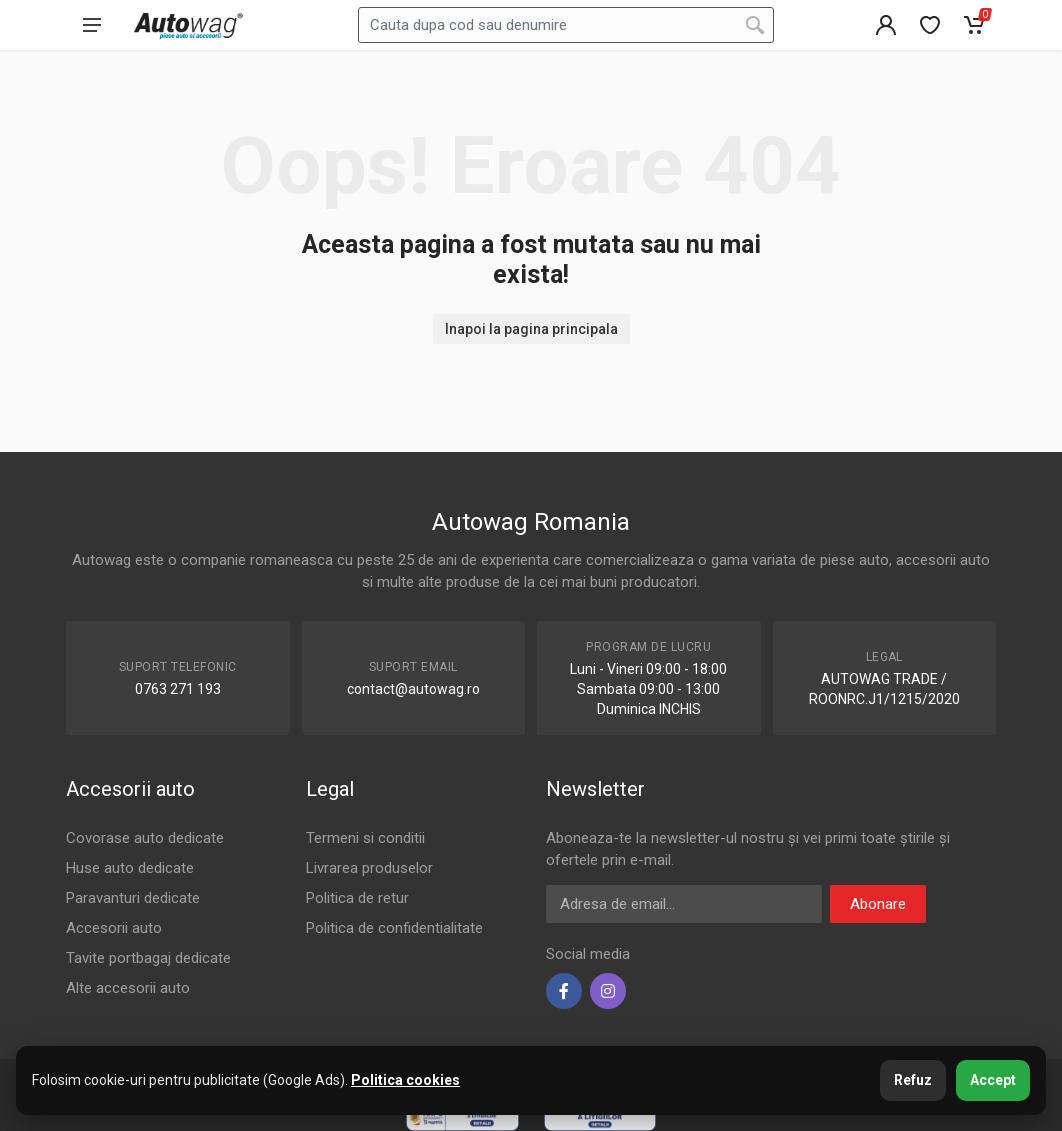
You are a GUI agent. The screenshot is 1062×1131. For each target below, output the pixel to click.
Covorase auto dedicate (145, 838)
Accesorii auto (114, 928)
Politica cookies (405, 1080)
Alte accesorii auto (128, 988)
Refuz (913, 1080)
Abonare (878, 904)
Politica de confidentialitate (394, 928)
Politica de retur (357, 898)
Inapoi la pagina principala (531, 329)
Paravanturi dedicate (133, 898)
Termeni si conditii (365, 838)
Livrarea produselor (369, 868)
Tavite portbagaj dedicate (148, 958)
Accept (993, 1080)
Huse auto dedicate (130, 868)
